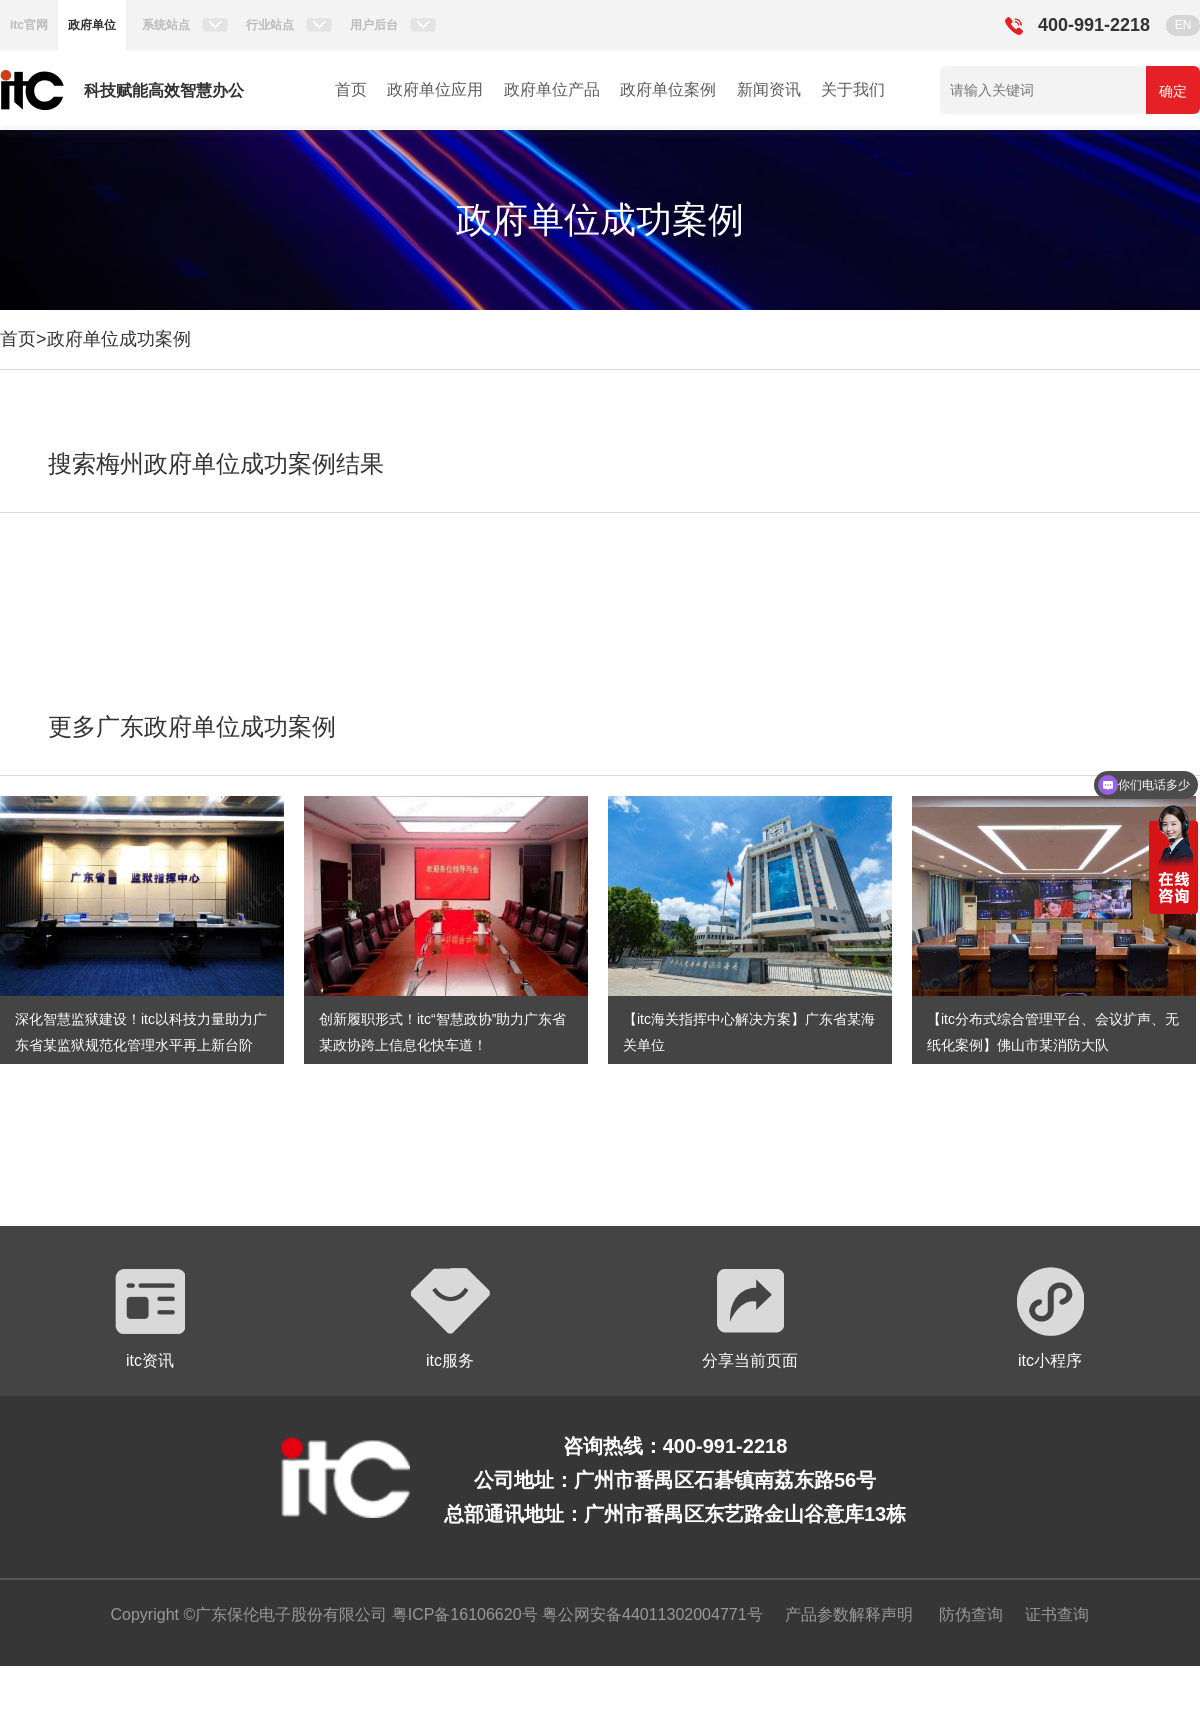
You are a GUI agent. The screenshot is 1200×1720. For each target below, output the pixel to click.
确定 (1173, 91)
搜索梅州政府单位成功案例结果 (216, 463)
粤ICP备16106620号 (462, 1614)
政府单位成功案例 (119, 339)
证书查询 (1057, 1614)
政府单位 (92, 25)
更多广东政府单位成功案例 (192, 726)
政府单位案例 (668, 89)
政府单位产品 (552, 89)
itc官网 (29, 25)
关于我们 (853, 89)
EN (1183, 25)
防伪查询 (971, 1614)
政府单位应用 (435, 89)
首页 (351, 89)
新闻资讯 (769, 89)
